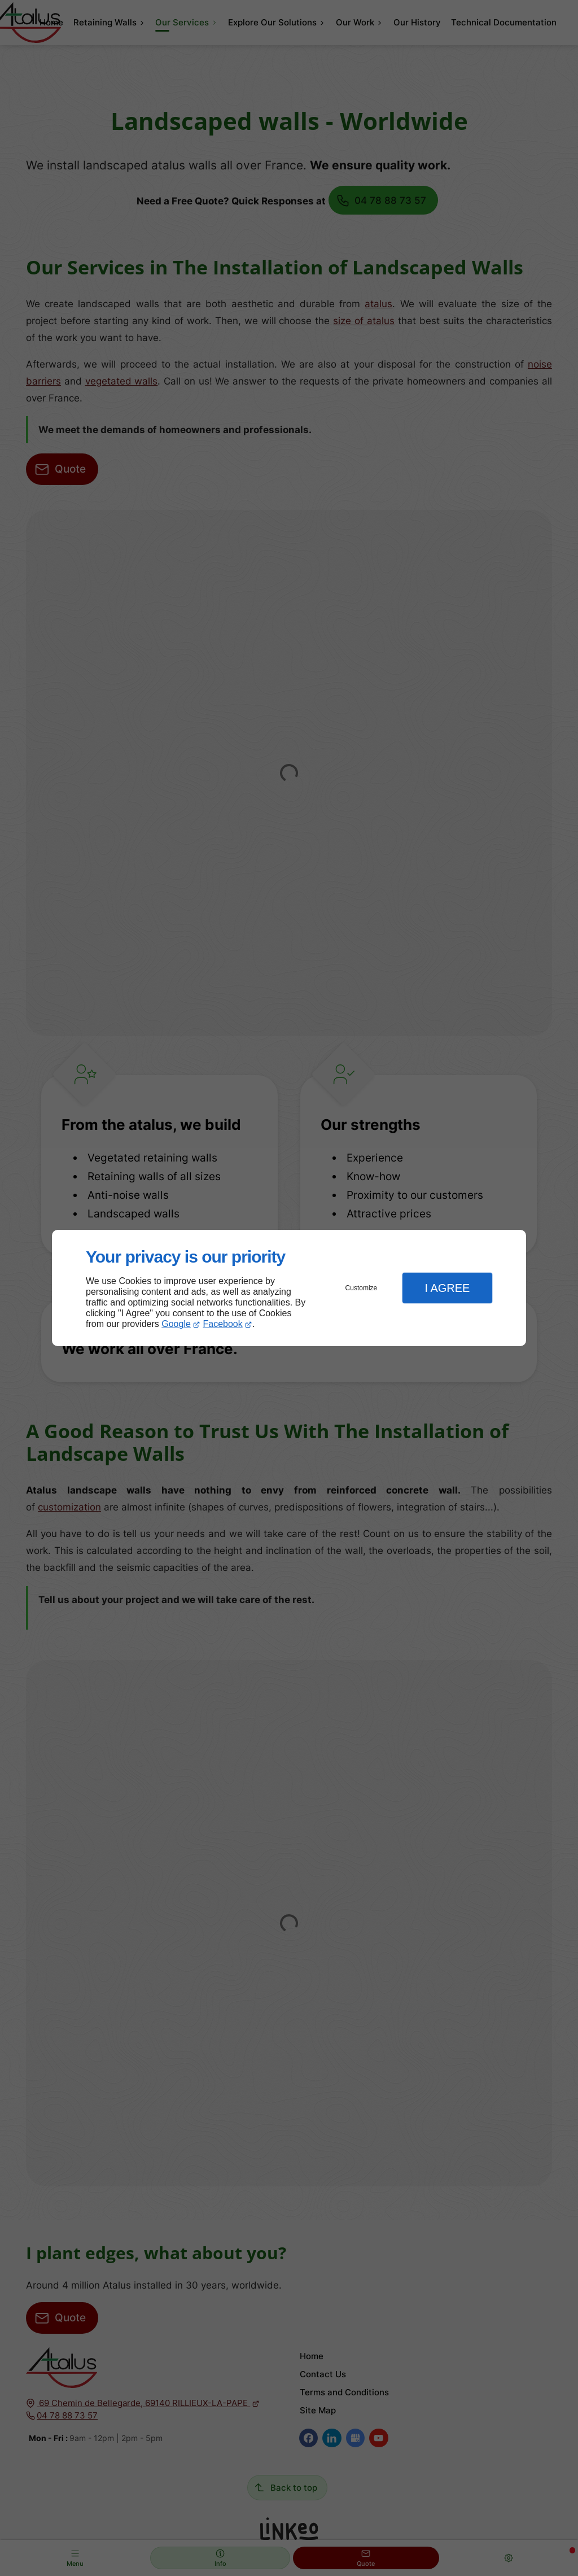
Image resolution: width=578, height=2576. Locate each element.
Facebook (223, 1324)
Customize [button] (361, 1288)
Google (176, 1324)
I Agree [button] (447, 1288)
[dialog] (289, 1288)
